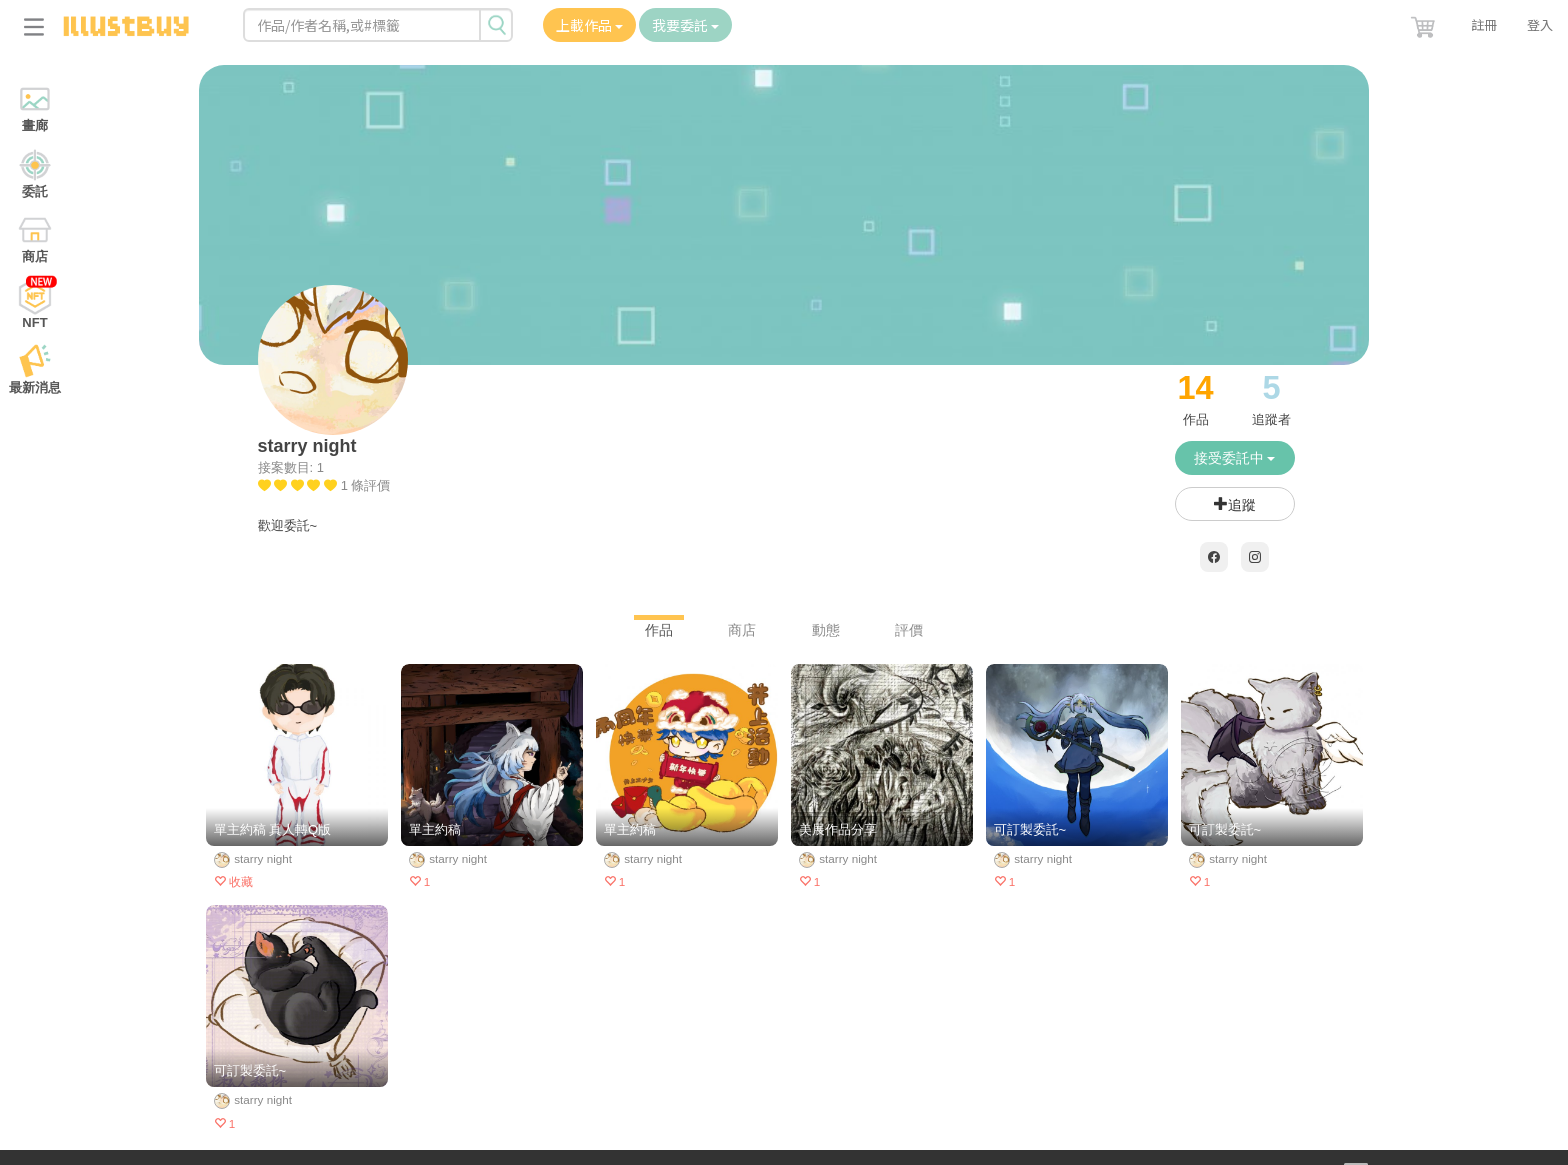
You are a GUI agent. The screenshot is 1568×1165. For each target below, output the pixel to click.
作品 (659, 630)
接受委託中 (1235, 458)
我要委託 (685, 25)
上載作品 (589, 25)
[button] (1425, 23)
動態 (826, 630)
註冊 (1484, 24)
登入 (1540, 24)
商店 (742, 630)
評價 (909, 630)
